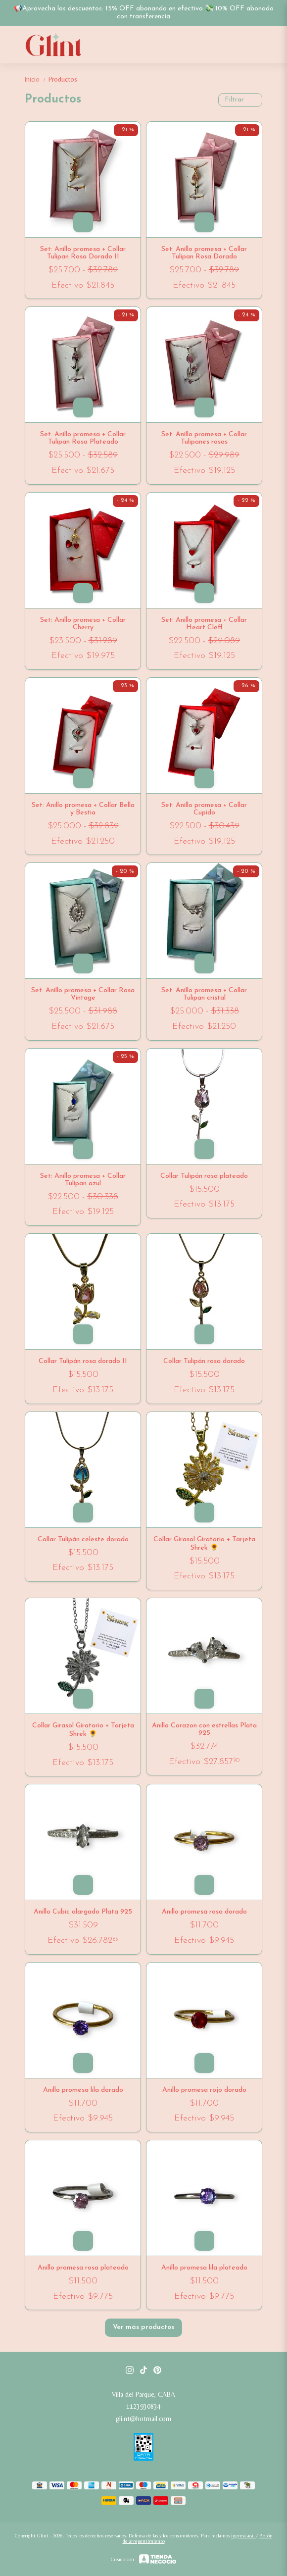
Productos (62, 79)
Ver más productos (143, 2327)
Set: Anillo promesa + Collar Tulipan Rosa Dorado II (83, 253)
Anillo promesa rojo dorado (204, 2090)
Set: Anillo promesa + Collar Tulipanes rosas (204, 438)
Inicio (36, 79)
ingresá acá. (243, 2535)
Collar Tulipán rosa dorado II (83, 1361)
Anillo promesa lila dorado (83, 2090)
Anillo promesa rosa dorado (204, 1912)
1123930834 (143, 2406)
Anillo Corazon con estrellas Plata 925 (204, 1729)
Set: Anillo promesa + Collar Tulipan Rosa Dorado (204, 253)
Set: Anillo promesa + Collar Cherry (83, 623)
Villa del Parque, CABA (143, 2394)
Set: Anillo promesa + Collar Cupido (204, 809)
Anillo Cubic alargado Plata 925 (83, 1912)
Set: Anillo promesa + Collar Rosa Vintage (83, 994)
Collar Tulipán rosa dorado (204, 1361)
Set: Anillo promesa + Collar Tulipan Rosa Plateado (83, 438)
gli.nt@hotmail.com (143, 2419)
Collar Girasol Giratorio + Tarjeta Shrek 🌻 (204, 1544)
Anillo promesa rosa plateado (83, 2268)
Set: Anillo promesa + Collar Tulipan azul (83, 1179)
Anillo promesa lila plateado (204, 2268)
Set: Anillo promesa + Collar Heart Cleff (204, 623)
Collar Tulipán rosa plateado (204, 1176)
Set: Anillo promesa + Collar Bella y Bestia (83, 809)
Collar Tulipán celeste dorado (83, 1539)
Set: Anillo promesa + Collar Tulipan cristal (204, 994)
